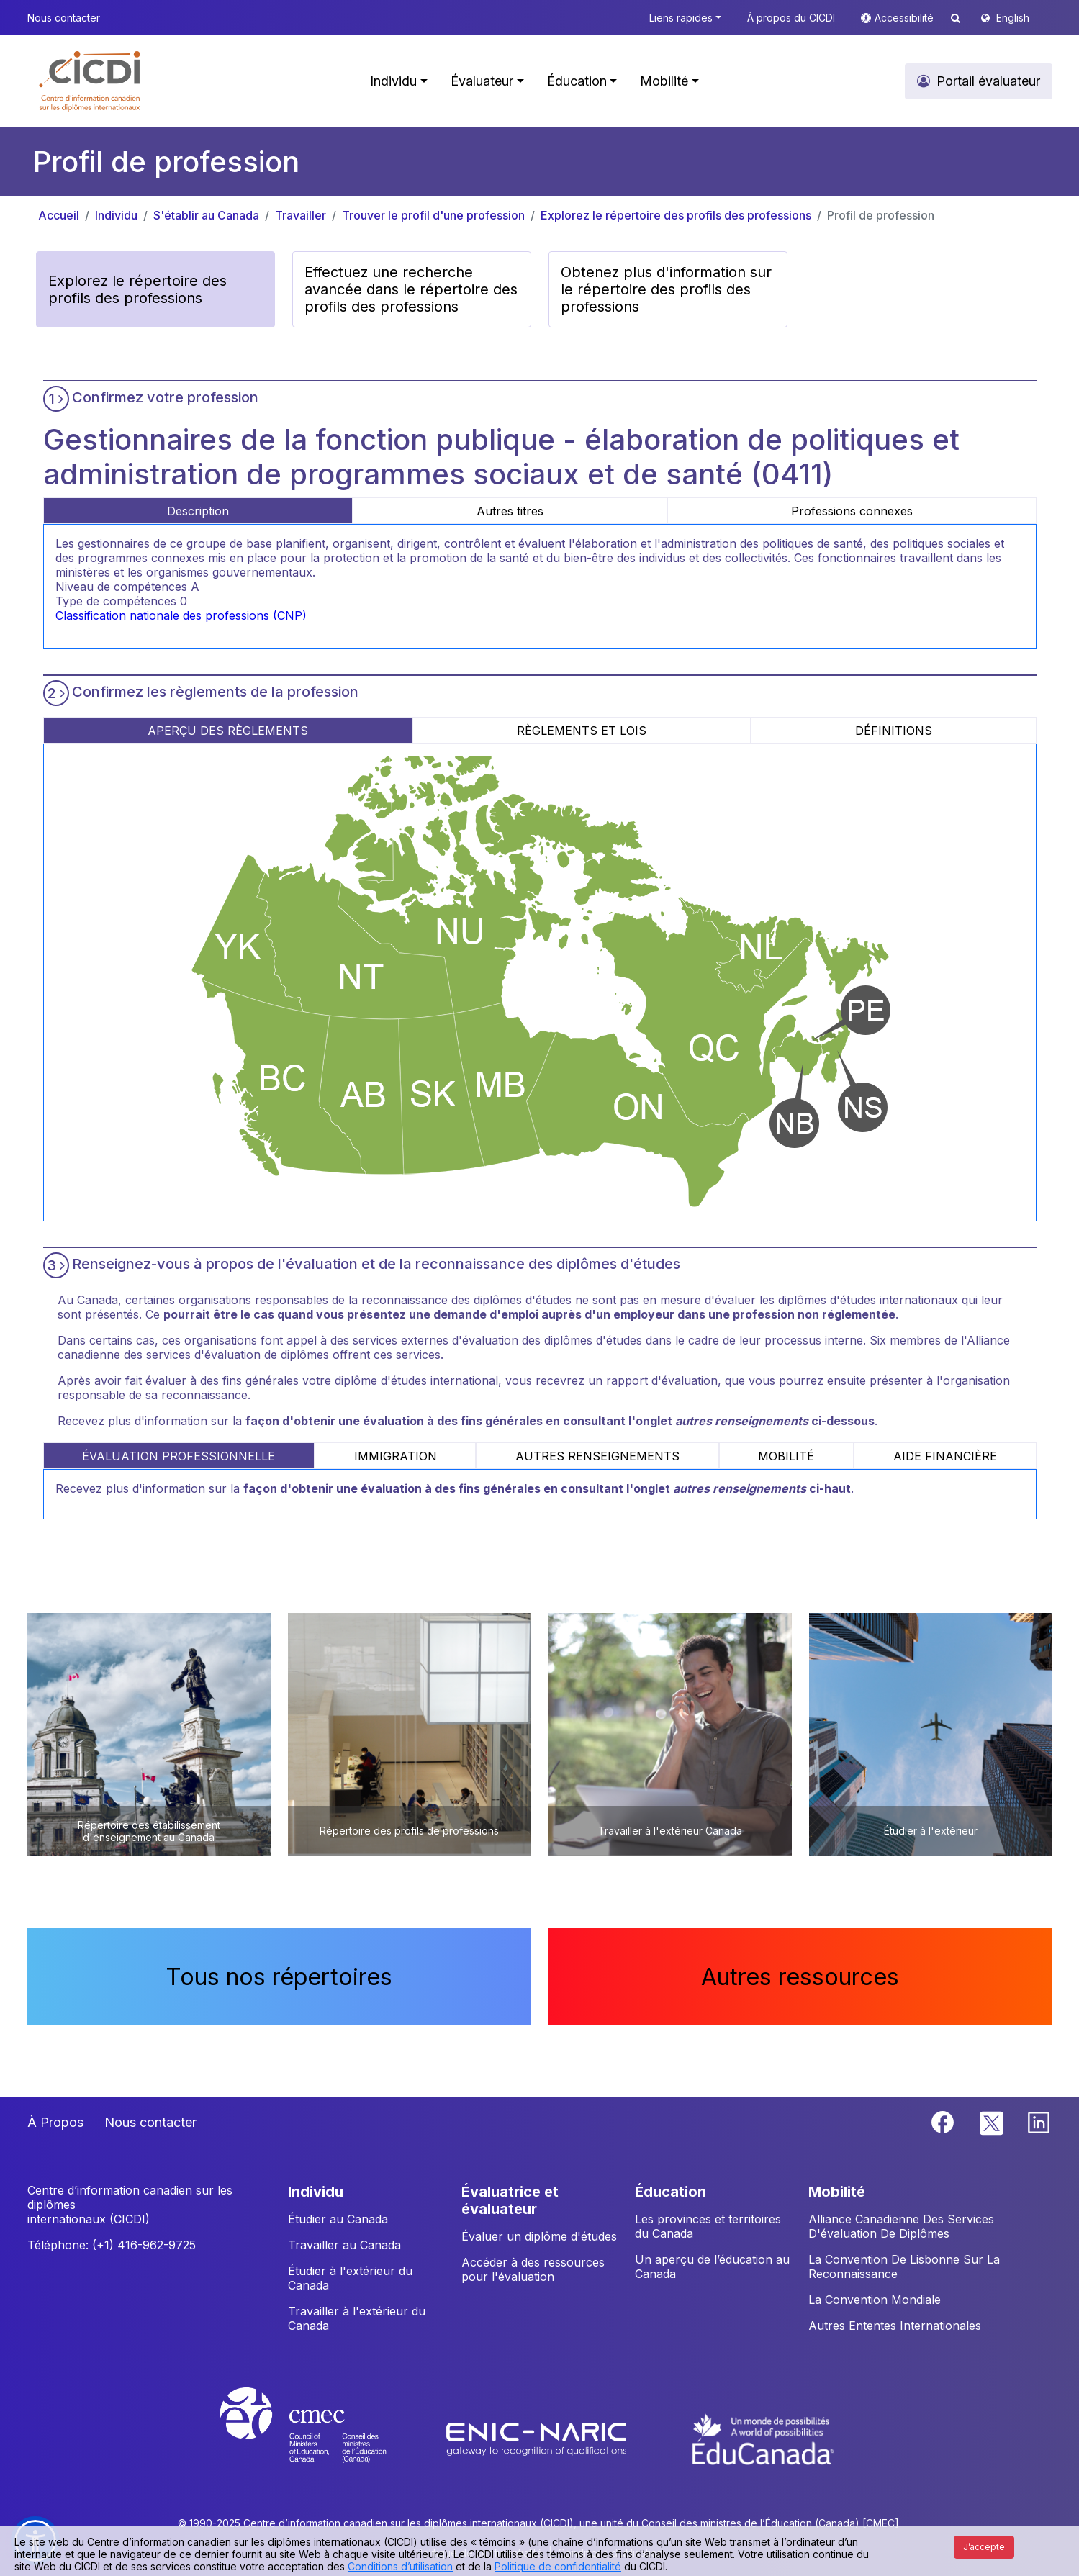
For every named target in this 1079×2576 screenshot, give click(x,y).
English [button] (1012, 18)
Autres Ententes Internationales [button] (894, 2325)
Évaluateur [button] (482, 81)
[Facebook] (944, 2121)
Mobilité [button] (664, 81)
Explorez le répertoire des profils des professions (676, 215)
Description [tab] (198, 511)
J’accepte (984, 2546)
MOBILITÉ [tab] (786, 1456)
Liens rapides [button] (681, 18)
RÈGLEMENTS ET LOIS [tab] (581, 730)
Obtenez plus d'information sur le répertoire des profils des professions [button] (666, 289)
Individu (116, 215)
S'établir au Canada (206, 215)
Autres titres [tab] (510, 511)
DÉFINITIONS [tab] (893, 730)
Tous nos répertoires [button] (279, 1977)
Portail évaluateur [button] (988, 81)
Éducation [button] (577, 81)
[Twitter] (992, 2121)
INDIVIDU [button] (315, 2191)
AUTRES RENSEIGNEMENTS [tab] (597, 1456)
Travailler (300, 215)
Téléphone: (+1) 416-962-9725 (111, 2245)
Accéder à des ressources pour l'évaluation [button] (533, 2269)
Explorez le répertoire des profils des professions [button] (137, 289)
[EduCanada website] (763, 2438)
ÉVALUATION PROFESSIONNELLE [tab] (178, 1456)
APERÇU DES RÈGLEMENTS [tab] (228, 730)
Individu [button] (393, 81)
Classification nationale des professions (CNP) (181, 615)
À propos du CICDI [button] (791, 18)
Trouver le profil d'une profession (433, 215)
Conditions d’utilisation (400, 2566)
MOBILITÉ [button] (836, 2191)
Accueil (58, 215)
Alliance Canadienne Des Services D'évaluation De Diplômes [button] (901, 2226)
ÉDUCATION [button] (670, 2191)
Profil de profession (880, 215)
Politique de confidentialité (558, 2566)
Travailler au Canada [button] (344, 2245)
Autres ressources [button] (800, 1977)
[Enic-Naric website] (538, 2438)
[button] (90, 81)
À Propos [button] (55, 2122)
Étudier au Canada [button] (338, 2219)
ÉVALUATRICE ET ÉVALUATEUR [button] (510, 2200)
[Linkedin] (1038, 2121)
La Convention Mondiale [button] (874, 2299)
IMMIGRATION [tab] (395, 1456)
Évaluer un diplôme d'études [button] (539, 2236)
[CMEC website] (322, 2438)
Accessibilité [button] (905, 18)
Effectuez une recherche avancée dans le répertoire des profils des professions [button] (411, 289)
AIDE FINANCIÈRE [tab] (945, 1456)
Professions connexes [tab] (852, 511)
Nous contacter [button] (63, 18)
